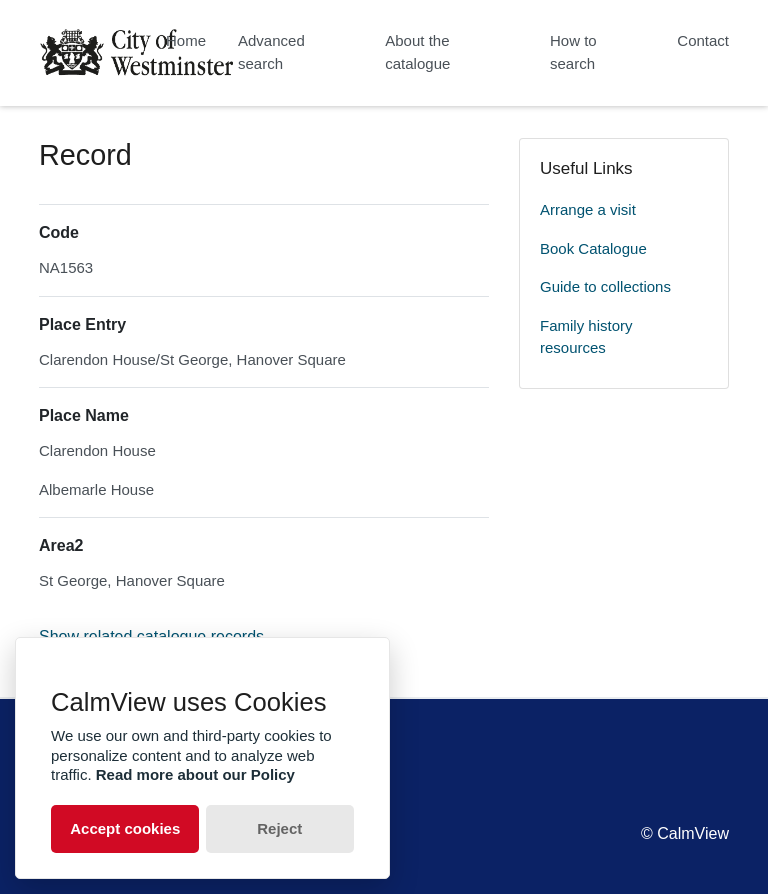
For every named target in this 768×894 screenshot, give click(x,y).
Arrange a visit (588, 209)
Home (186, 40)
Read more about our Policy (195, 774)
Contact (703, 40)
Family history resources (586, 337)
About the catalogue (417, 52)
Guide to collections (605, 286)
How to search (573, 52)
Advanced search (271, 52)
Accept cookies (125, 828)
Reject (279, 828)
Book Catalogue (593, 248)
